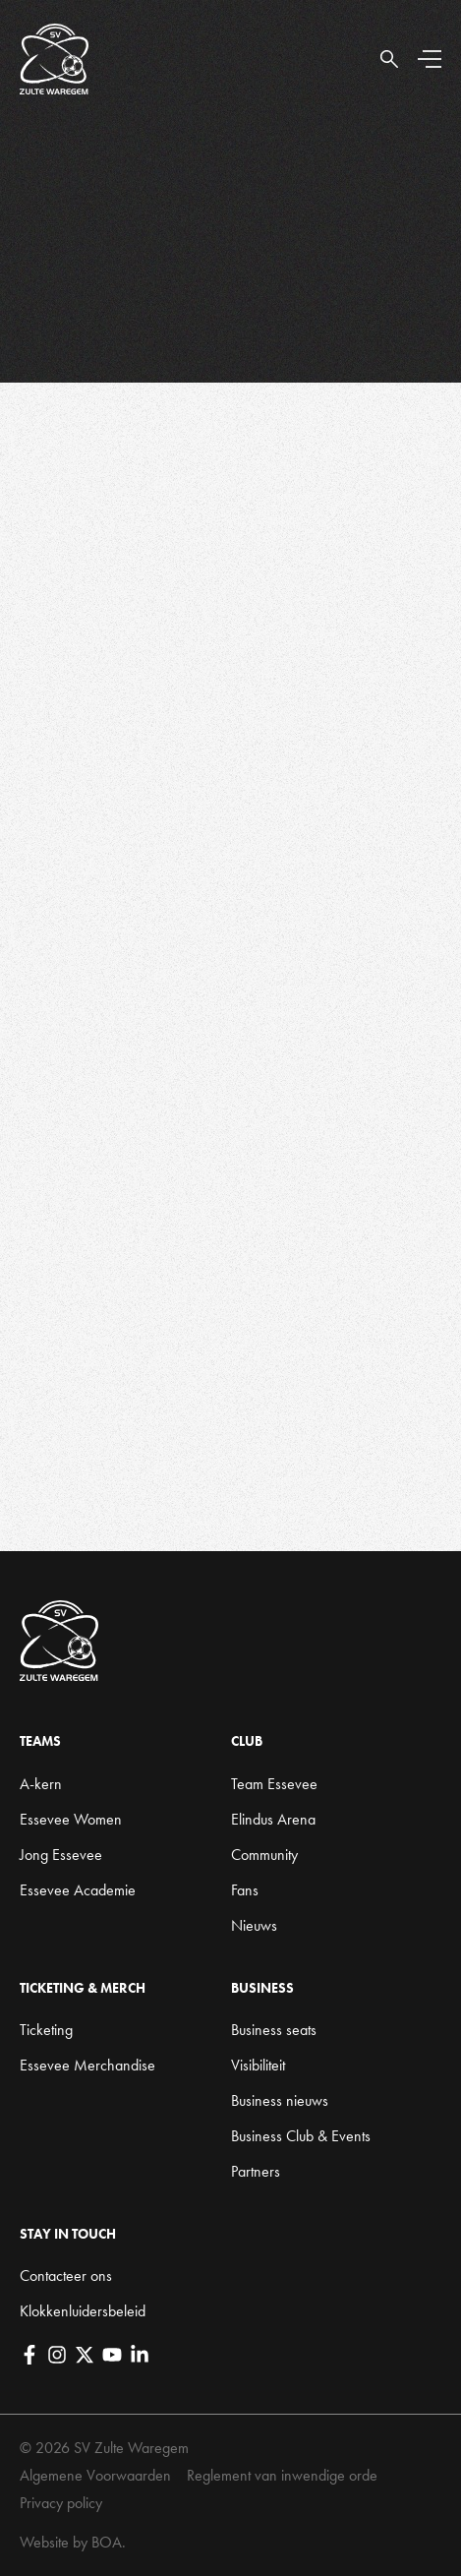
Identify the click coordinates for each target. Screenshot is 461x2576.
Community (264, 1854)
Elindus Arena (273, 1819)
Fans (245, 1890)
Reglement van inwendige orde (282, 2475)
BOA (106, 2542)
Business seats (274, 2029)
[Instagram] (57, 2355)
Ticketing (46, 2029)
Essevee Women (71, 1819)
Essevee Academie (78, 1890)
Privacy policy (61, 2502)
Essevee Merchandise (87, 2065)
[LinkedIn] (139, 2355)
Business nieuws (279, 2100)
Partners (255, 2171)
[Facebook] (29, 2355)
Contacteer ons (66, 2275)
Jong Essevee (61, 1854)
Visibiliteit (258, 2065)
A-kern (41, 1783)
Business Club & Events (301, 2136)
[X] (84, 2355)
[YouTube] (112, 2355)
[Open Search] (389, 59)
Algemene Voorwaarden (95, 2475)
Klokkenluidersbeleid (82, 2311)
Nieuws (254, 1925)
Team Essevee (274, 1783)
